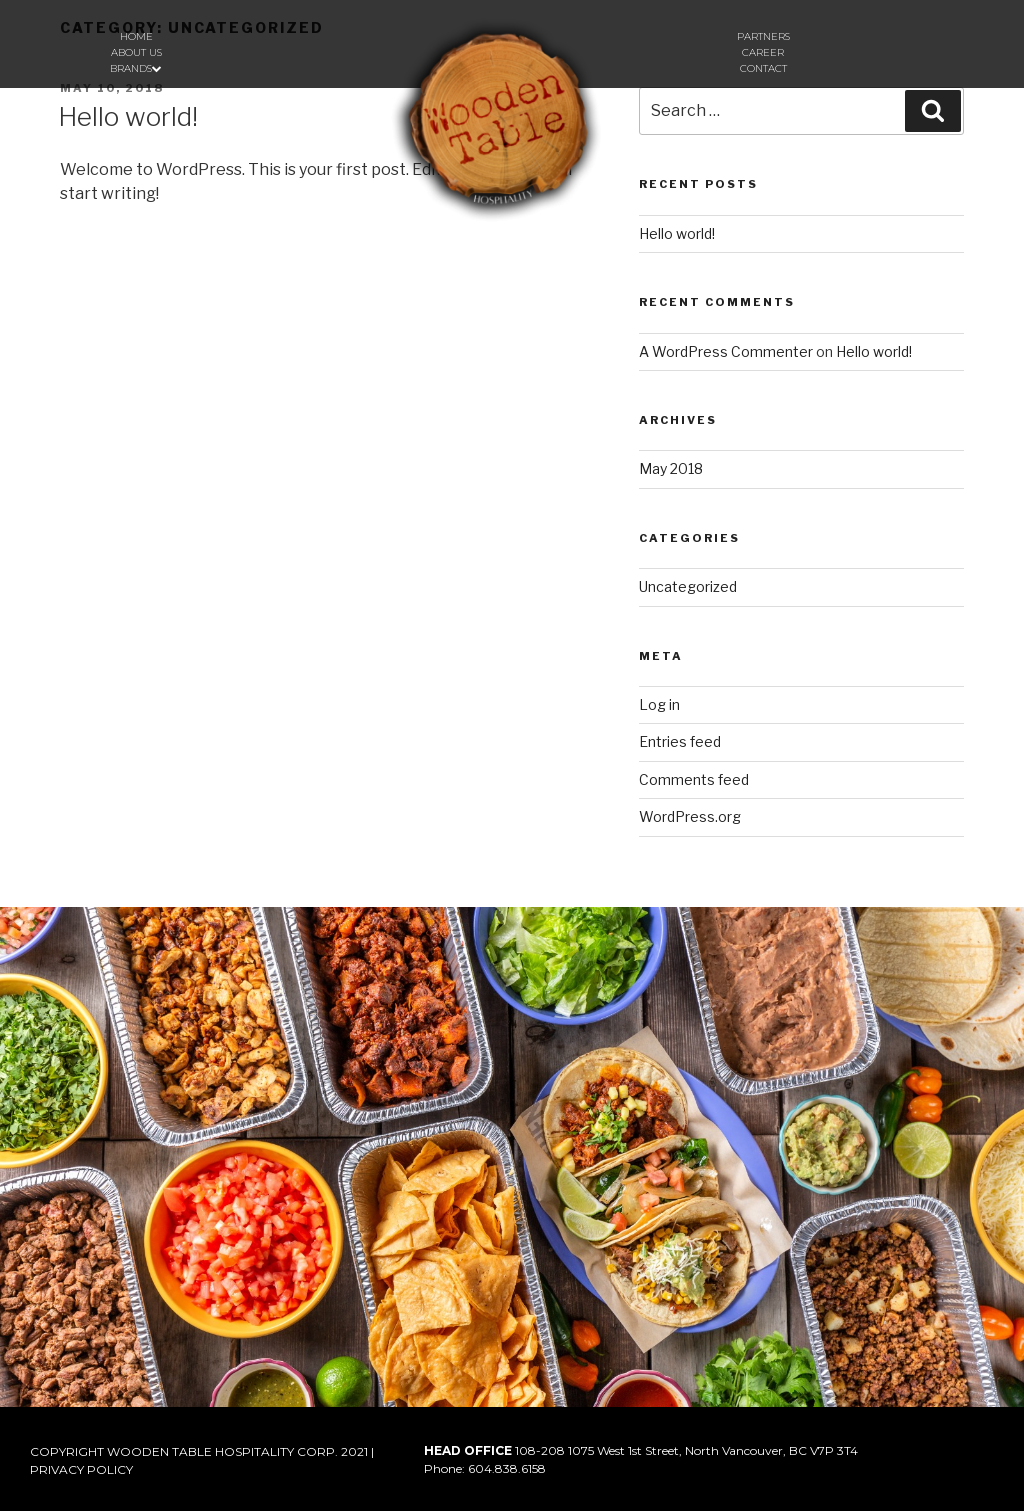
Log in (659, 704)
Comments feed (694, 779)
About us (136, 52)
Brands (136, 68)
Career (763, 52)
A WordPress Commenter (726, 351)
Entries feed (680, 741)
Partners (763, 36)
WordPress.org (690, 816)
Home (136, 36)
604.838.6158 (507, 1468)
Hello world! (128, 116)
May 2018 (671, 468)
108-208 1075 (554, 1450)
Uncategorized (688, 586)
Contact (763, 68)
